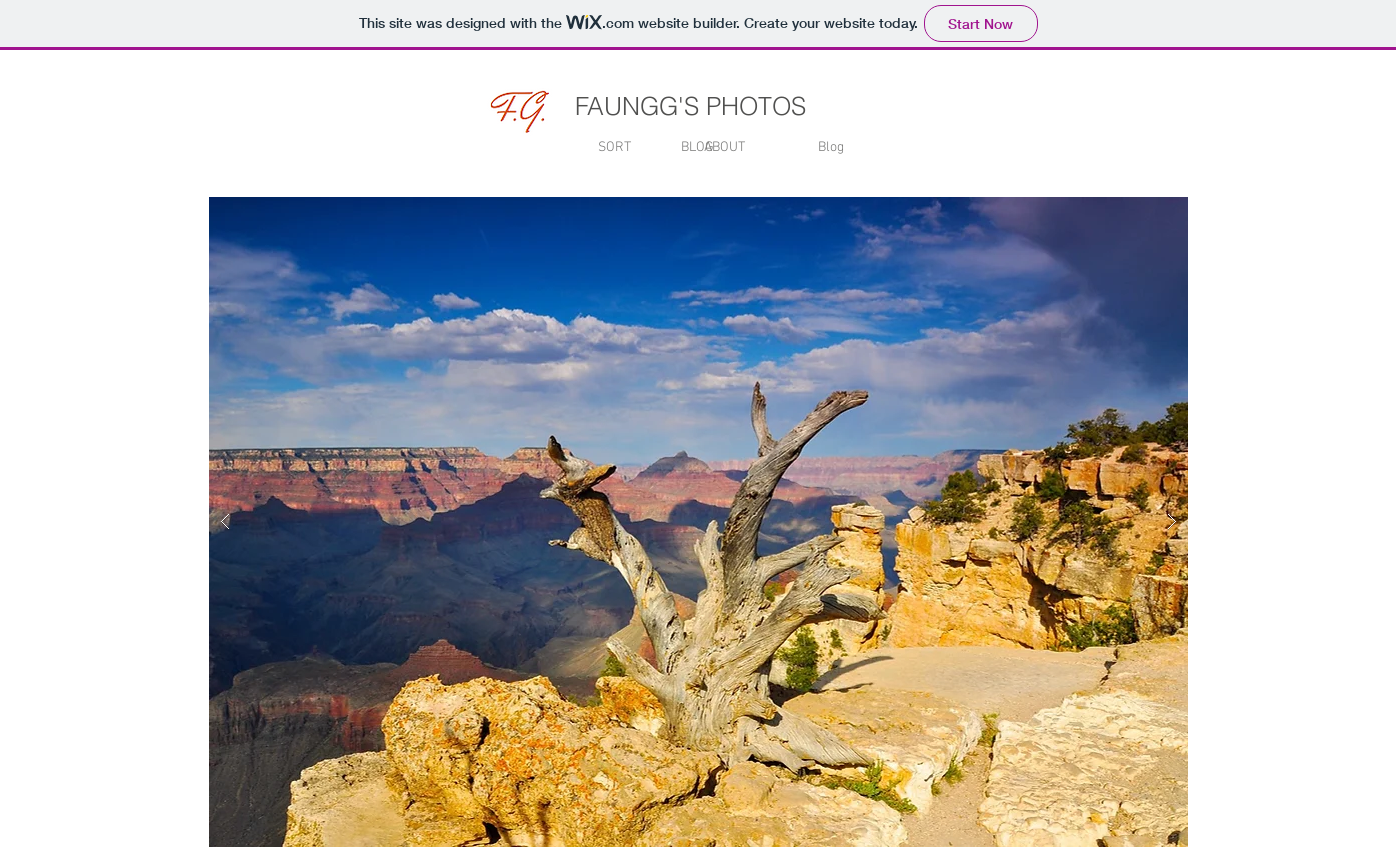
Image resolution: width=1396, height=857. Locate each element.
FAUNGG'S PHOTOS (690, 106)
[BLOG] (697, 148)
